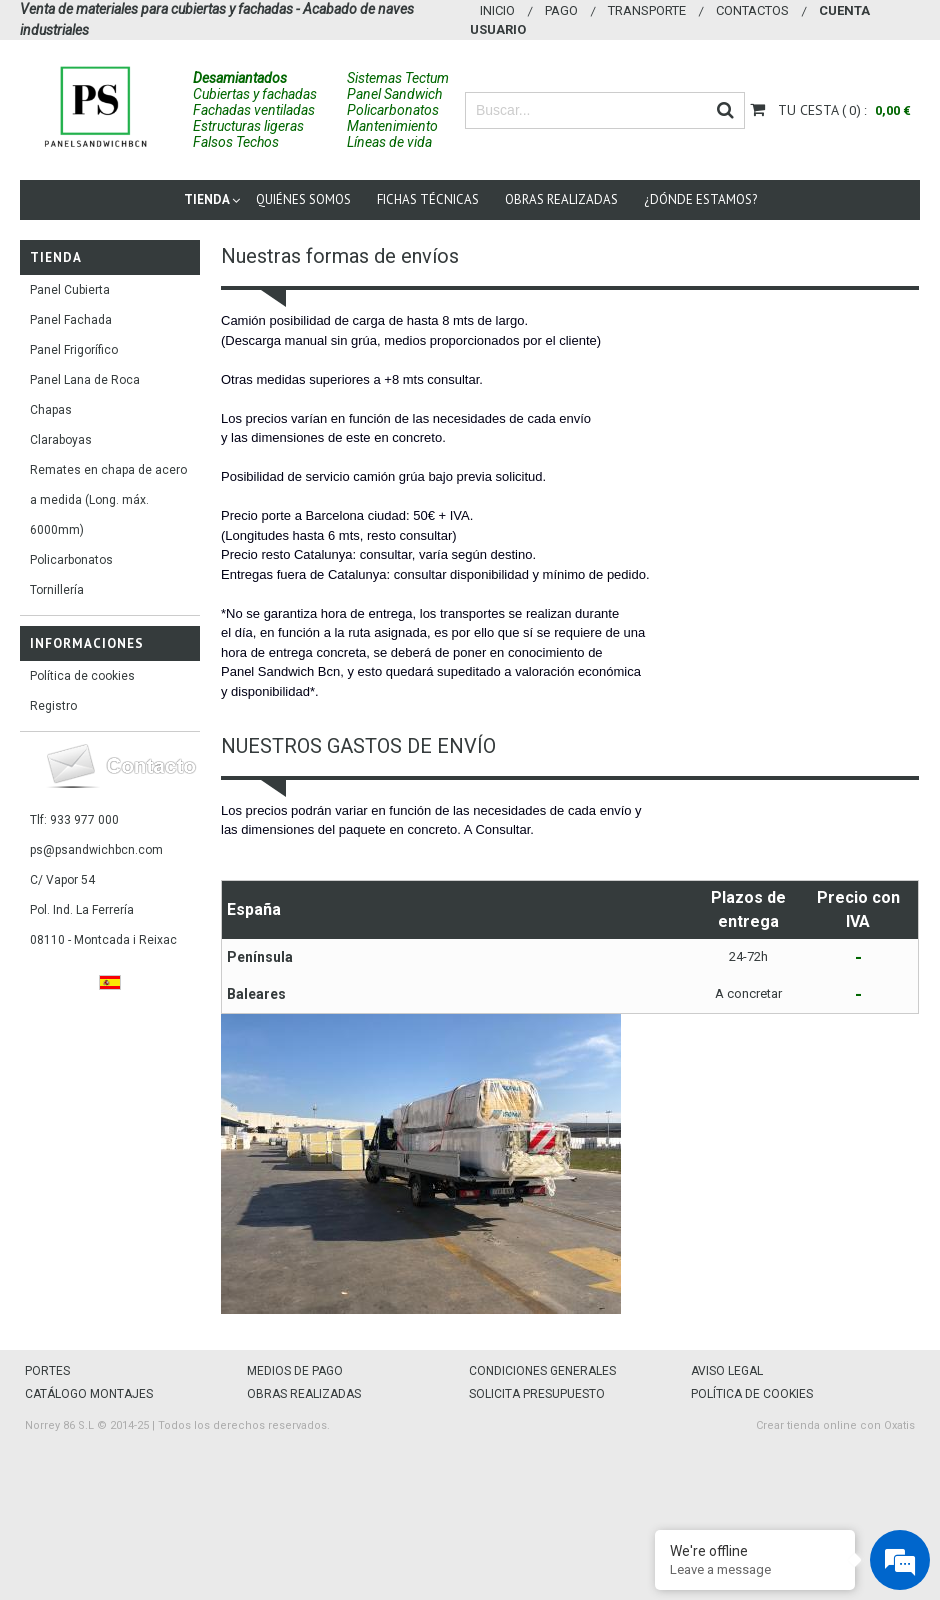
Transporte (647, 10)
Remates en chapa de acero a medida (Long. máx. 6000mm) (108, 500)
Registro (53, 706)
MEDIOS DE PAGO (295, 1371)
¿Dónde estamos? (700, 199)
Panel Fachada (71, 320)
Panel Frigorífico (74, 350)
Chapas (51, 410)
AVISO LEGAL (727, 1371)
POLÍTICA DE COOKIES (752, 1394)
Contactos (752, 10)
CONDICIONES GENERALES (542, 1371)
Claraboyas (61, 440)
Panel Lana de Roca (85, 380)
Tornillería (57, 590)
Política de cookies (82, 676)
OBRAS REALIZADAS (304, 1394)
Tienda (207, 199)
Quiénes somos (303, 199)
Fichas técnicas (428, 199)
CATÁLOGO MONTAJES (89, 1394)
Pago (561, 10)
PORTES (47, 1371)
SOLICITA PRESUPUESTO (537, 1394)
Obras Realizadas (561, 199)
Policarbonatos (71, 560)
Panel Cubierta (70, 290)
